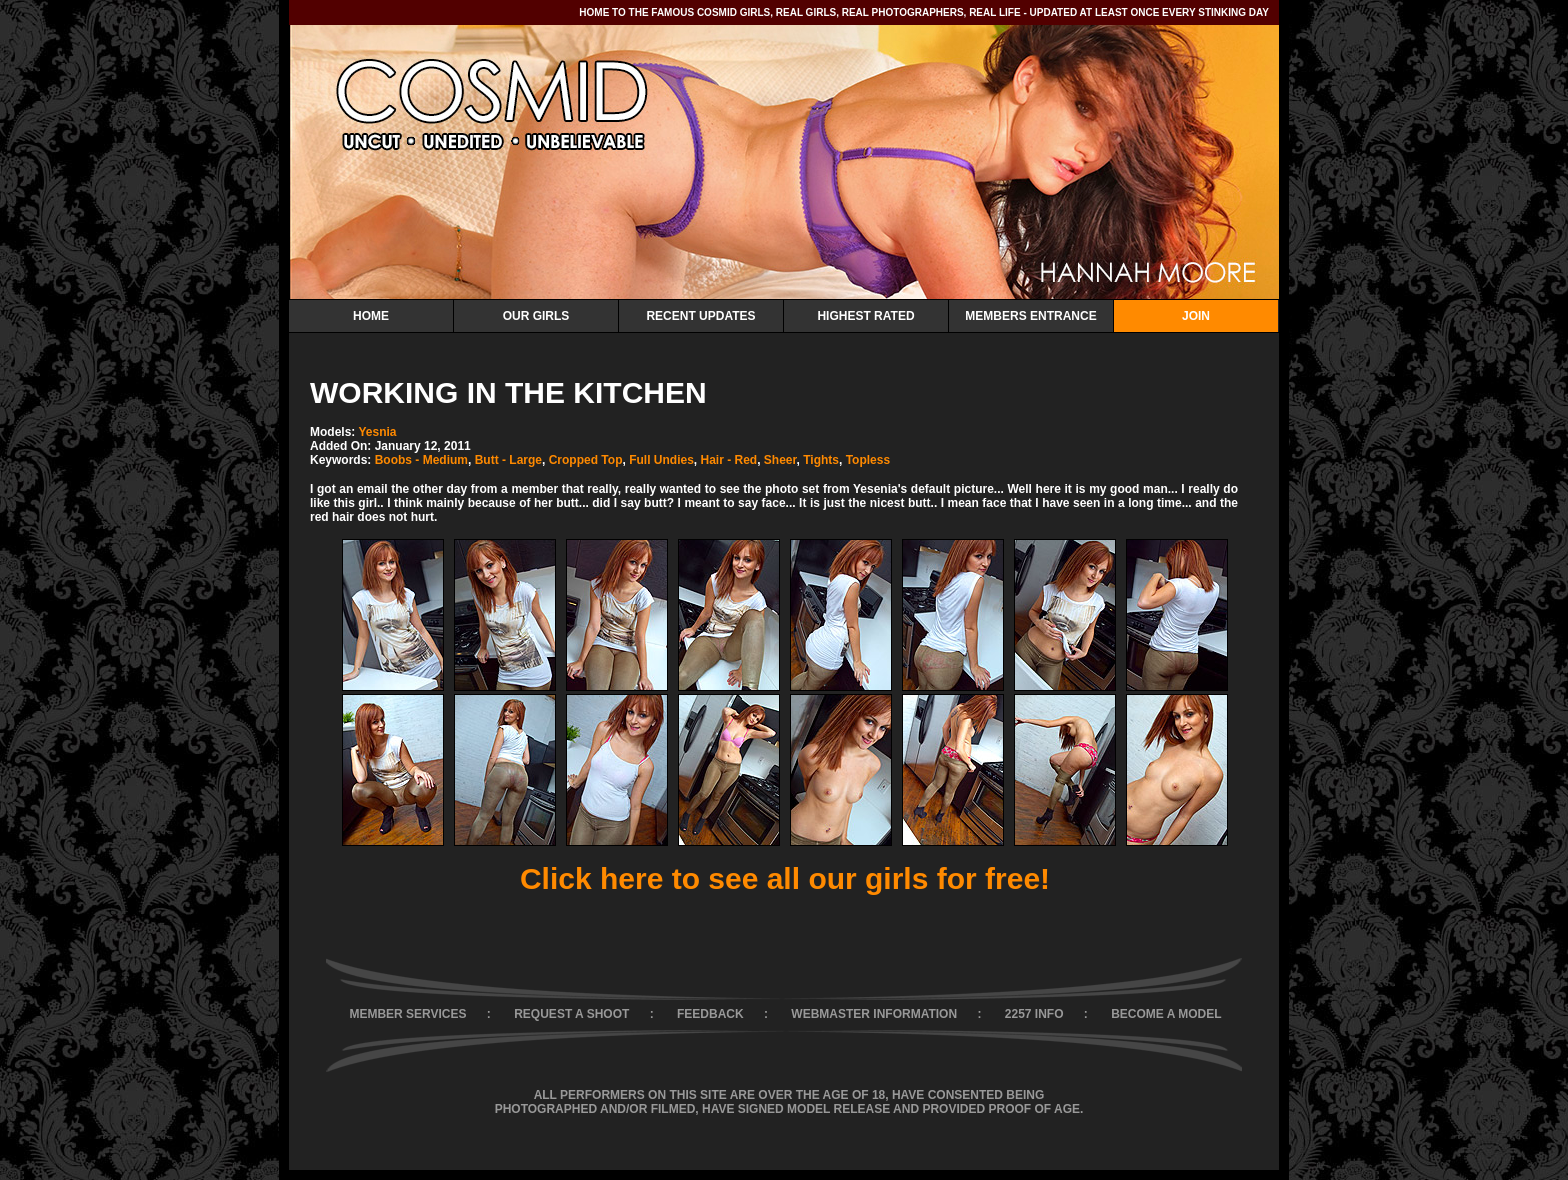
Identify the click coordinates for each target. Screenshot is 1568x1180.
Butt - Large (508, 460)
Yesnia (377, 432)
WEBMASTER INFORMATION (874, 1014)
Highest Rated (865, 316)
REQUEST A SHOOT (571, 1014)
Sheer (780, 460)
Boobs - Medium (421, 460)
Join (1196, 316)
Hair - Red (728, 460)
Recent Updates (700, 316)
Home (371, 316)
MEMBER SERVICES (407, 1014)
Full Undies (661, 460)
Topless (868, 460)
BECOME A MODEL (1166, 1014)
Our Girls (536, 316)
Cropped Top (586, 460)
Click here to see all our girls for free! (785, 878)
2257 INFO (1034, 1014)
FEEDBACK (710, 1014)
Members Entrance (1030, 316)
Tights (821, 460)
